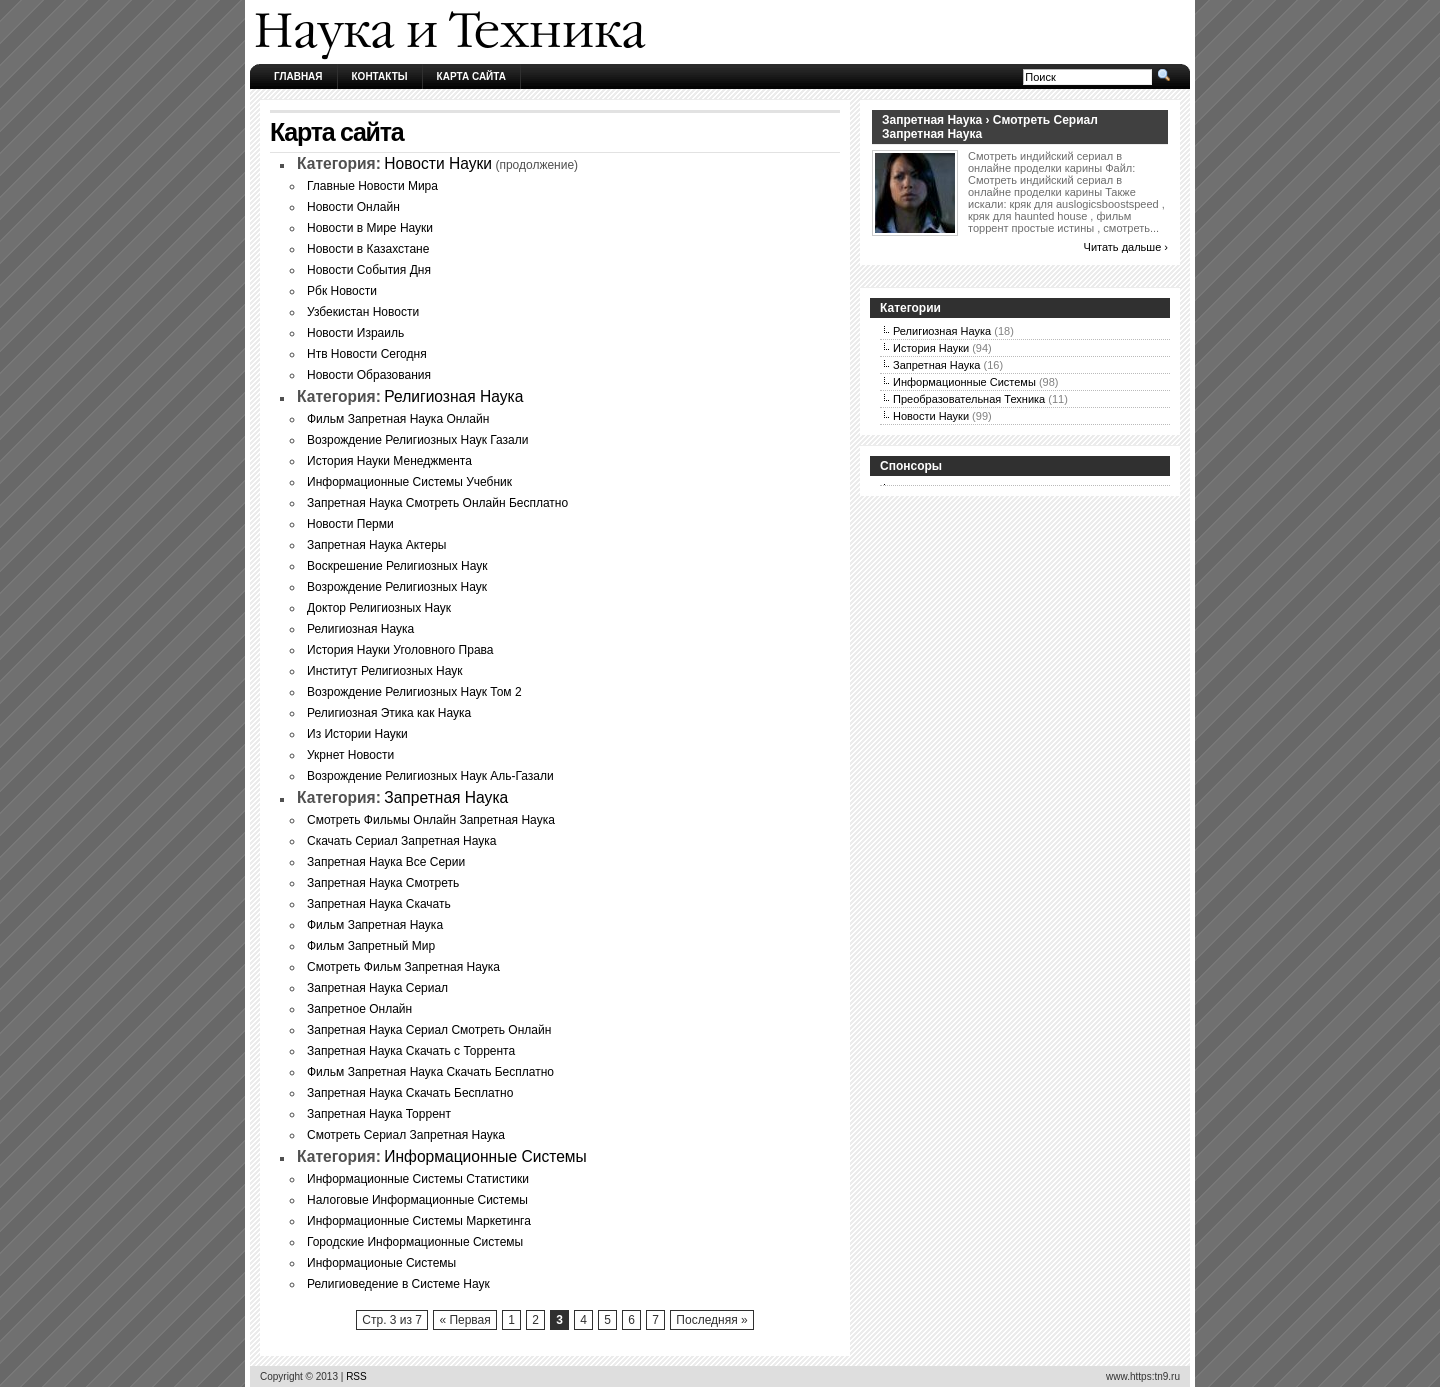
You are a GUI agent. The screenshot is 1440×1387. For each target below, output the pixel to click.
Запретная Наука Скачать (379, 904)
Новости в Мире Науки (370, 228)
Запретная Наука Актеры (376, 545)
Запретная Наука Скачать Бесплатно (410, 1093)
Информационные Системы (485, 1156)
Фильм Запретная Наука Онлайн (398, 419)
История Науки (931, 348)
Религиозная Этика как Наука (389, 713)
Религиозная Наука (453, 396)
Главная (298, 76)
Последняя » (711, 1320)
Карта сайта (471, 76)
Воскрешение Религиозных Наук (397, 566)
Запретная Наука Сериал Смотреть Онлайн (429, 1030)
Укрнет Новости (350, 755)
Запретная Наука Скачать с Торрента (411, 1051)
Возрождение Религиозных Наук (397, 587)
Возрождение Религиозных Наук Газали (418, 440)
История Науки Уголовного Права (400, 650)
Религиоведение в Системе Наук (398, 1284)
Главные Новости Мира (372, 186)
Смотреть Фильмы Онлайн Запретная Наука (431, 820)
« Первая (464, 1320)
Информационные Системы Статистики (418, 1179)
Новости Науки (438, 163)
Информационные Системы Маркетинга (419, 1221)
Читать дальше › (1126, 247)
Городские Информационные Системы (415, 1242)
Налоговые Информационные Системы (417, 1200)
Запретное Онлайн (359, 1009)
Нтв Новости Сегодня (367, 354)
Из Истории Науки (357, 734)
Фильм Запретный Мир (371, 946)
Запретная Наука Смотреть (383, 883)
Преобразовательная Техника (969, 399)
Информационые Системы (381, 1263)
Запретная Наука (446, 797)
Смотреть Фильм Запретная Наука (403, 967)
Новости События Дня (369, 270)
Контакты (380, 76)
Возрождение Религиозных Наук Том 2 (414, 692)
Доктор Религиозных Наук (379, 608)
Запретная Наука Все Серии (386, 862)
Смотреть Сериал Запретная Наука (406, 1135)
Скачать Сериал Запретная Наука (401, 841)
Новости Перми (350, 524)
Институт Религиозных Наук (385, 671)
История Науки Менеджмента (389, 461)
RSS (356, 1376)
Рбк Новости (342, 291)
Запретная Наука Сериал (377, 988)
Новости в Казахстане (368, 249)
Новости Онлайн (353, 207)
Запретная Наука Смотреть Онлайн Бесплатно (437, 503)
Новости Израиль (355, 333)
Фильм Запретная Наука (375, 925)
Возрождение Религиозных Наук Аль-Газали (430, 776)
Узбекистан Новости (363, 312)
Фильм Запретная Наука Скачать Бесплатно (430, 1072)
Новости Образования (369, 375)
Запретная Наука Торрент (379, 1114)
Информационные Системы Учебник (409, 482)
